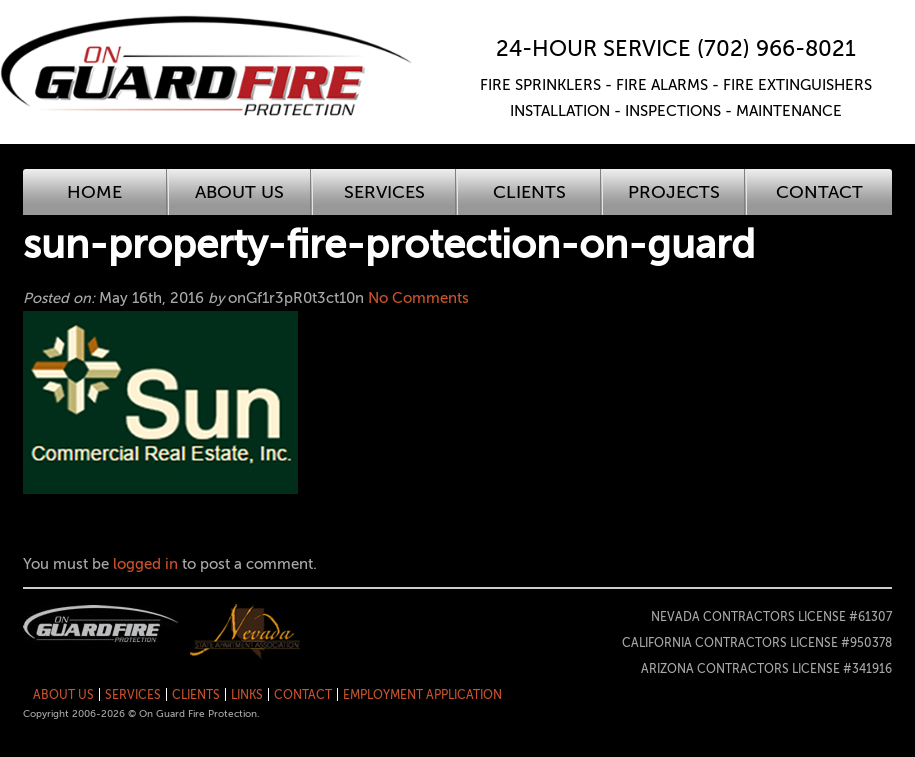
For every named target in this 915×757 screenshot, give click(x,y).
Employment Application (422, 695)
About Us (239, 192)
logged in (145, 564)
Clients (529, 192)
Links (247, 695)
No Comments (418, 298)
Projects (674, 192)
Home (94, 192)
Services (384, 192)
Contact (819, 192)
